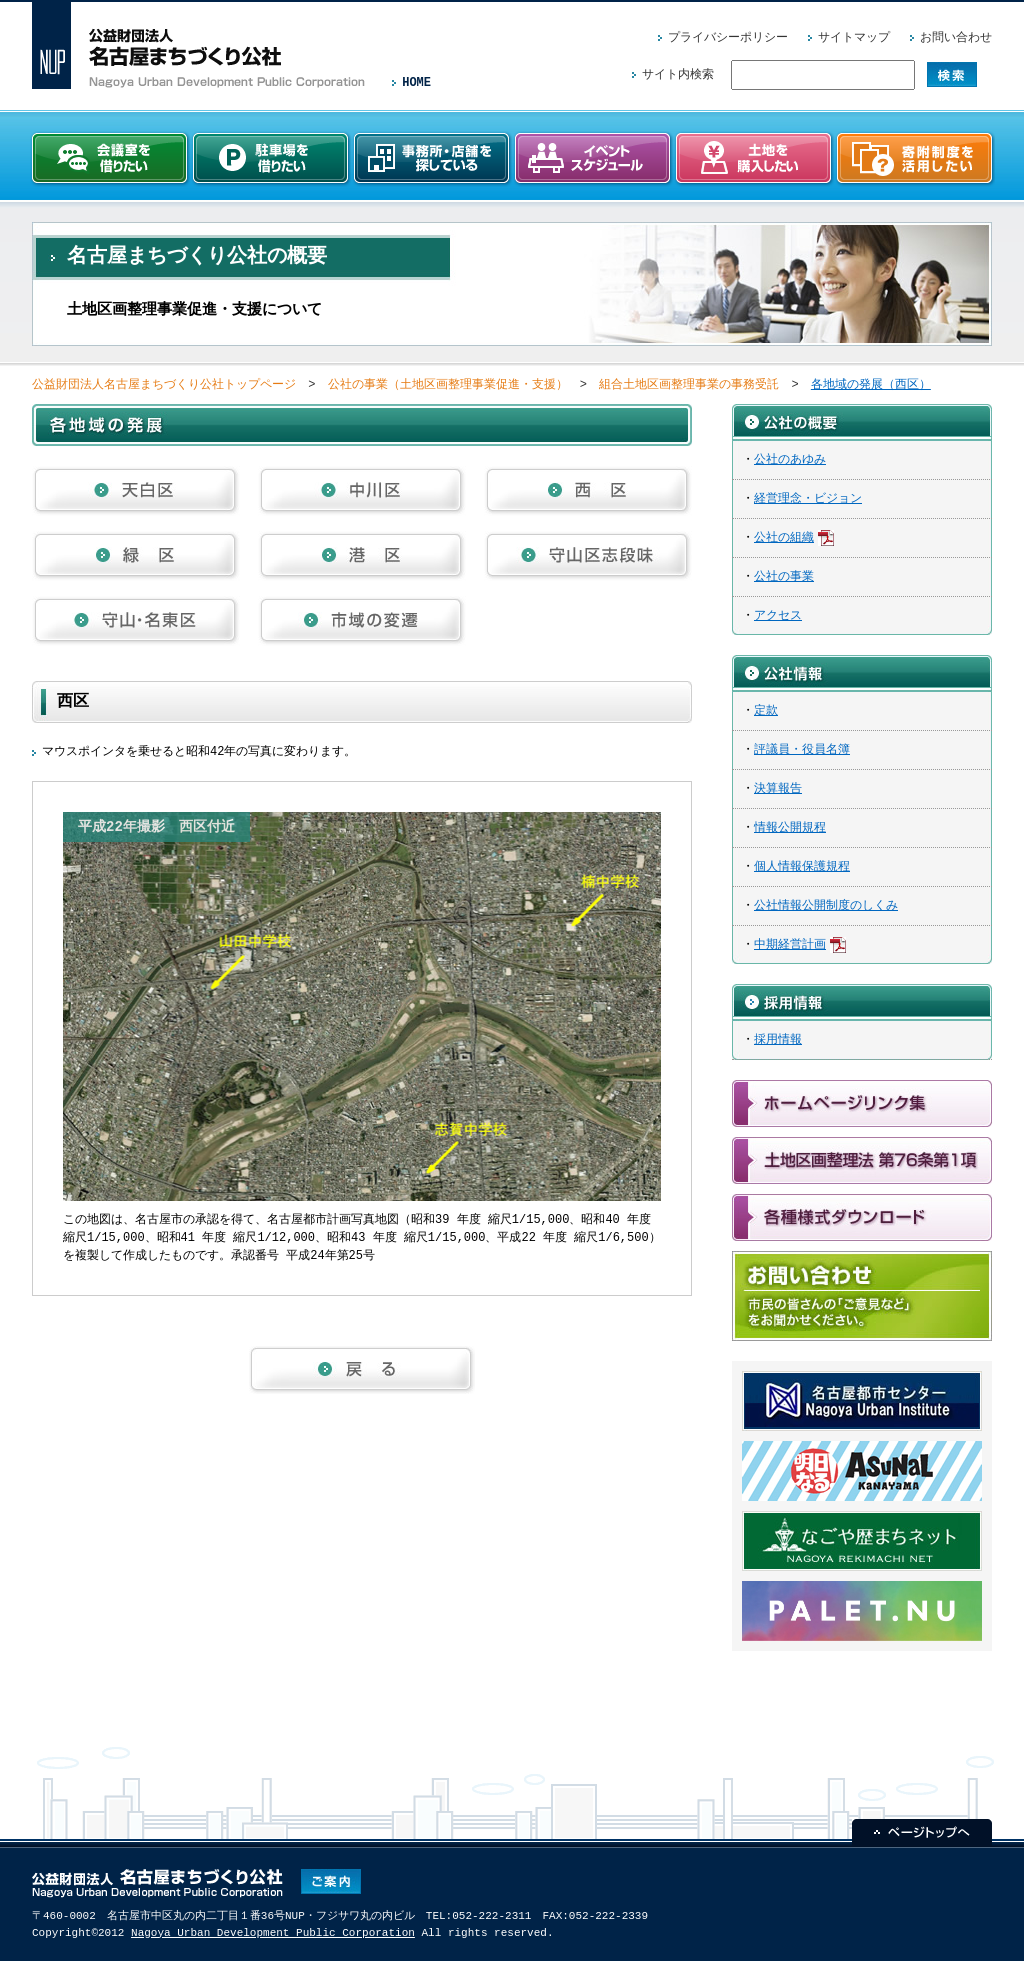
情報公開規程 (790, 827)
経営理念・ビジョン (808, 498)
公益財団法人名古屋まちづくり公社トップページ (164, 384)
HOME (416, 82)
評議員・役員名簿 (802, 749)
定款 (766, 710)
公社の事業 (784, 576)
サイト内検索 (678, 74)
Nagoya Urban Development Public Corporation (273, 1932)
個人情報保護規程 (802, 866)
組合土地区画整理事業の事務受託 (689, 384)
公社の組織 (784, 537)
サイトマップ (854, 37)
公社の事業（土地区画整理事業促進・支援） (448, 384)
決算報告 (778, 788)
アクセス (778, 615)
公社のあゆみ (790, 459)
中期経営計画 (790, 944)
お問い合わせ (956, 37)
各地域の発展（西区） (871, 384)
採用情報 (778, 1039)
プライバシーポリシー (728, 37)
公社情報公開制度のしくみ (826, 905)
